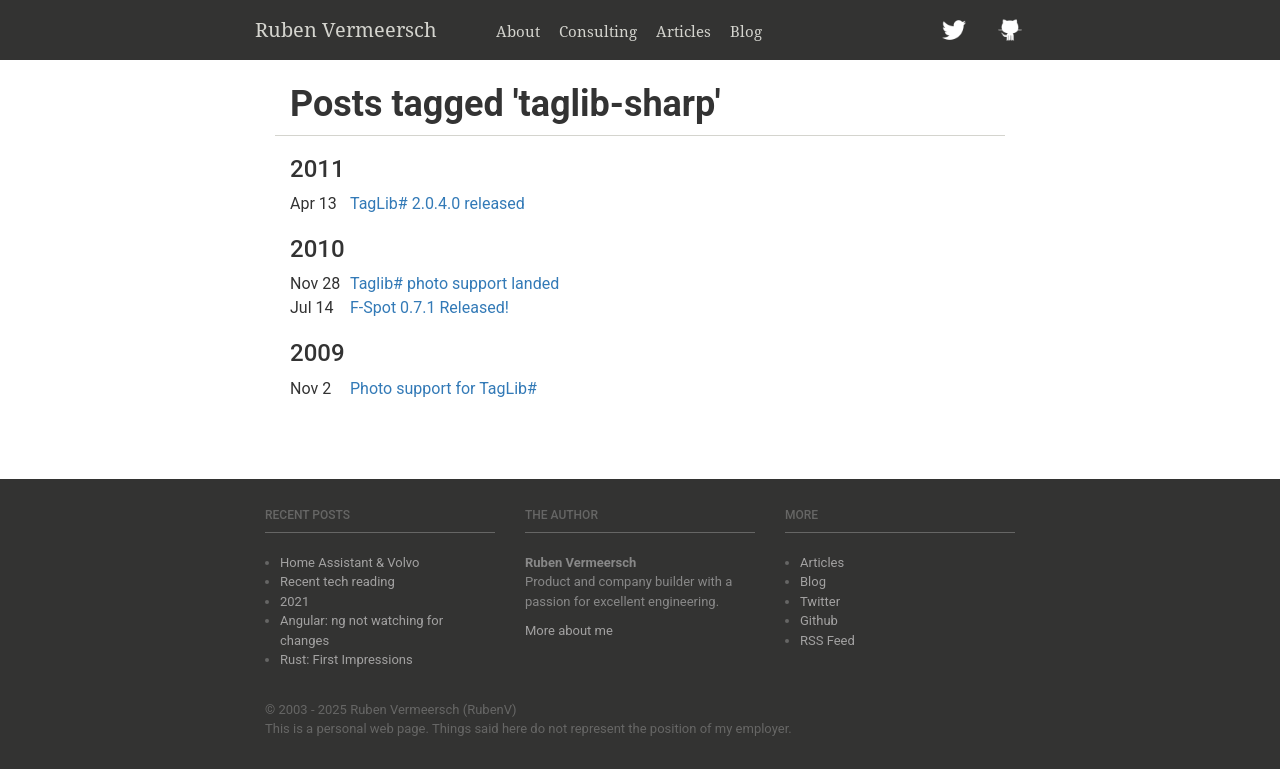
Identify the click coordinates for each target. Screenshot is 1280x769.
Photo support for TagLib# (443, 388)
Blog (746, 31)
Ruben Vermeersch (346, 29)
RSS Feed (827, 640)
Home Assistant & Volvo (349, 562)
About (518, 31)
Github (819, 620)
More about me (569, 630)
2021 (294, 601)
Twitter (820, 601)
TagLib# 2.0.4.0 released (437, 203)
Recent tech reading (337, 581)
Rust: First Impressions (346, 659)
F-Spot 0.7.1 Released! (429, 307)
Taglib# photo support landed (454, 283)
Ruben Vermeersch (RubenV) (433, 709)
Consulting (598, 31)
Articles (683, 31)
